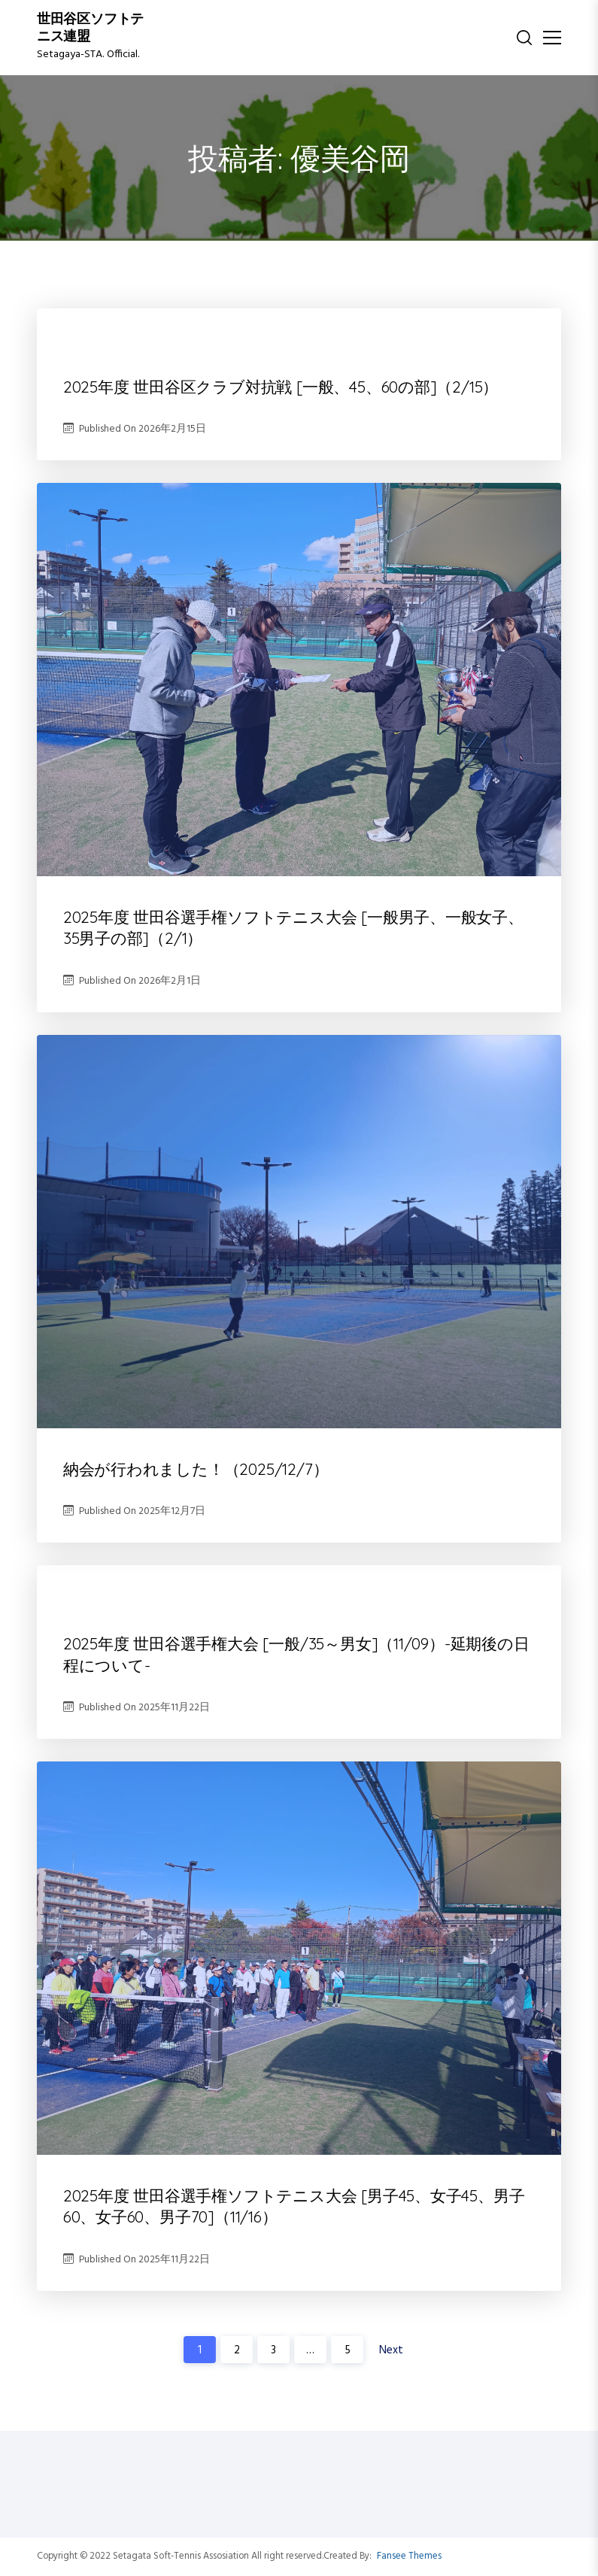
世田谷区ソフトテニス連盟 (90, 28)
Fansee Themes (409, 2556)
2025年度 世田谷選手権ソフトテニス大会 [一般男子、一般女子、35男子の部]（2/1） (293, 927)
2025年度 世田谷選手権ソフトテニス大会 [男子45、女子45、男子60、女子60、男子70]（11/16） (294, 2206)
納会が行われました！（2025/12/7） (196, 1469)
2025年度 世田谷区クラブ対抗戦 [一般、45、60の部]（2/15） (280, 386)
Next (391, 2350)
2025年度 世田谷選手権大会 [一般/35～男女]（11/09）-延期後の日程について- (296, 1654)
